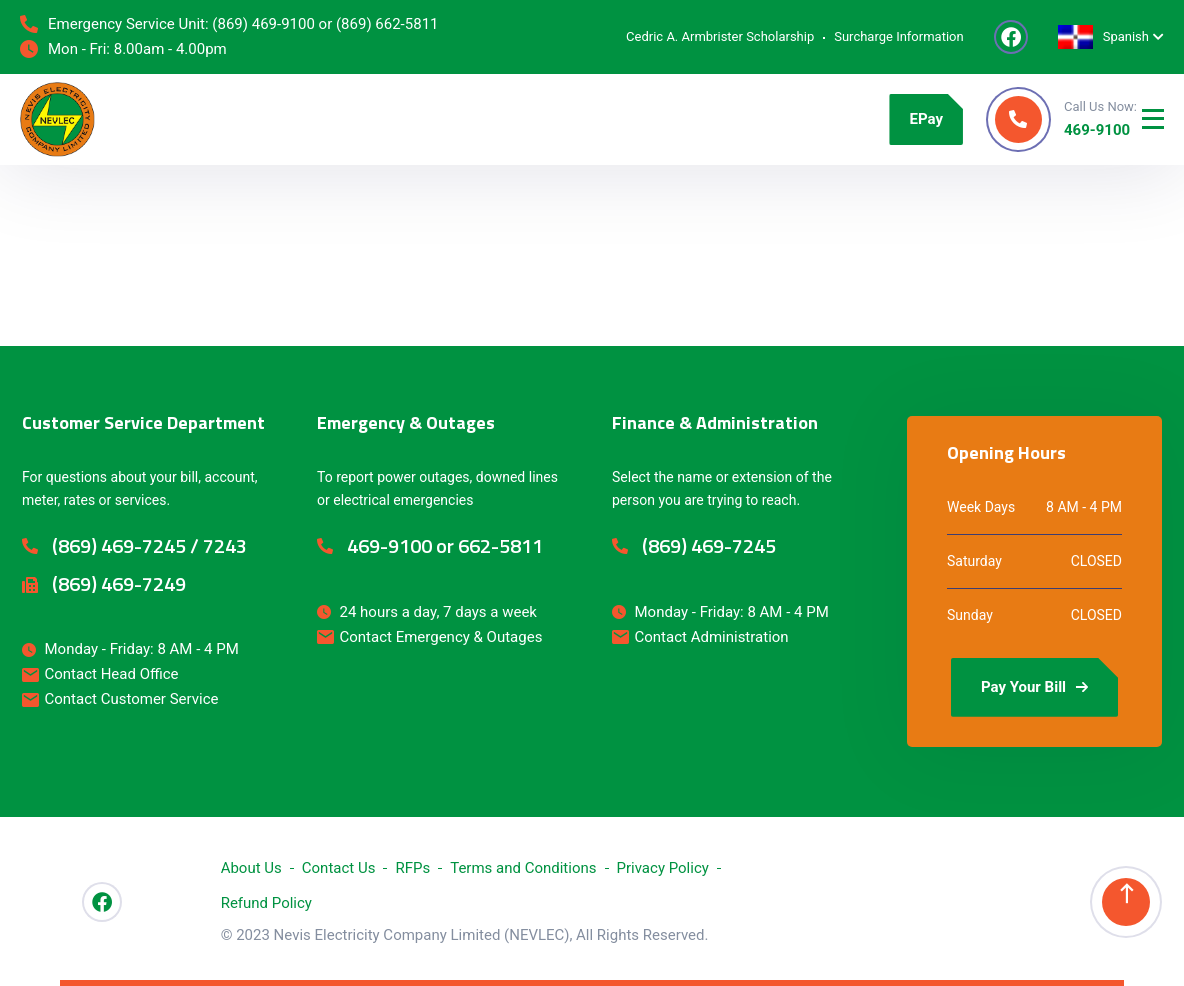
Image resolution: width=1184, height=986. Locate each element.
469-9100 (1097, 130)
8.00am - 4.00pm (170, 49)
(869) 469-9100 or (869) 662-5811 (325, 24)
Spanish (1103, 36)
